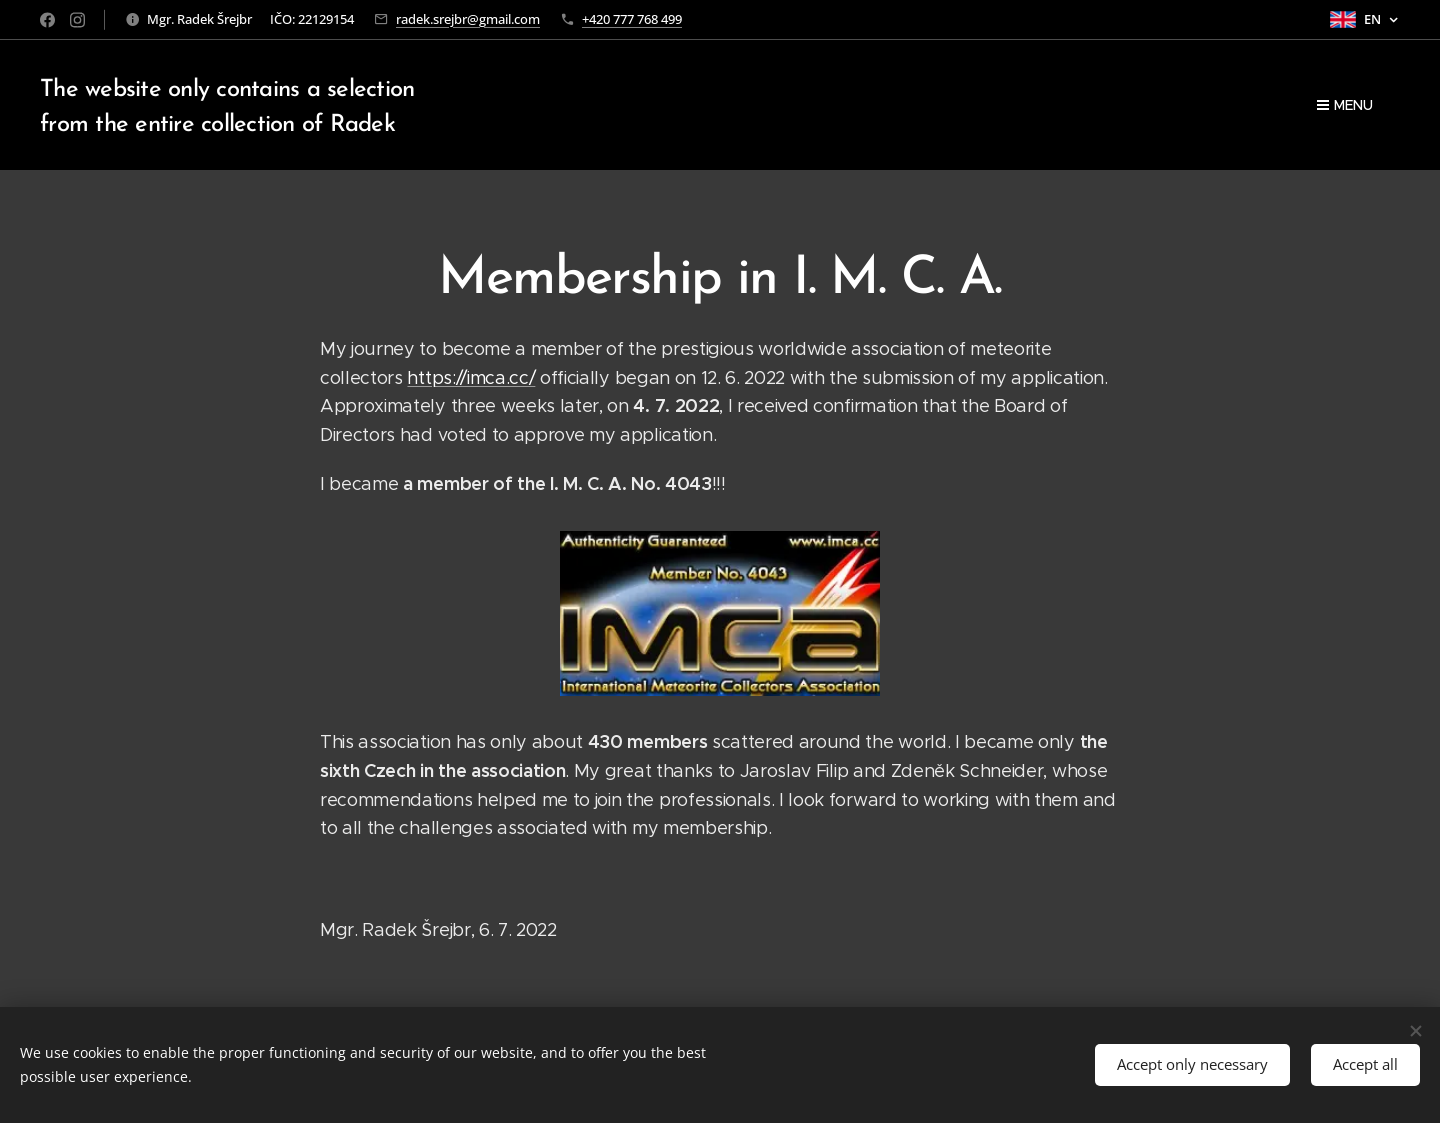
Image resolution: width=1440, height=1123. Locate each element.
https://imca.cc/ (471, 378)
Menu (1345, 105)
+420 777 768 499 (632, 19)
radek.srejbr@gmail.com (468, 19)
